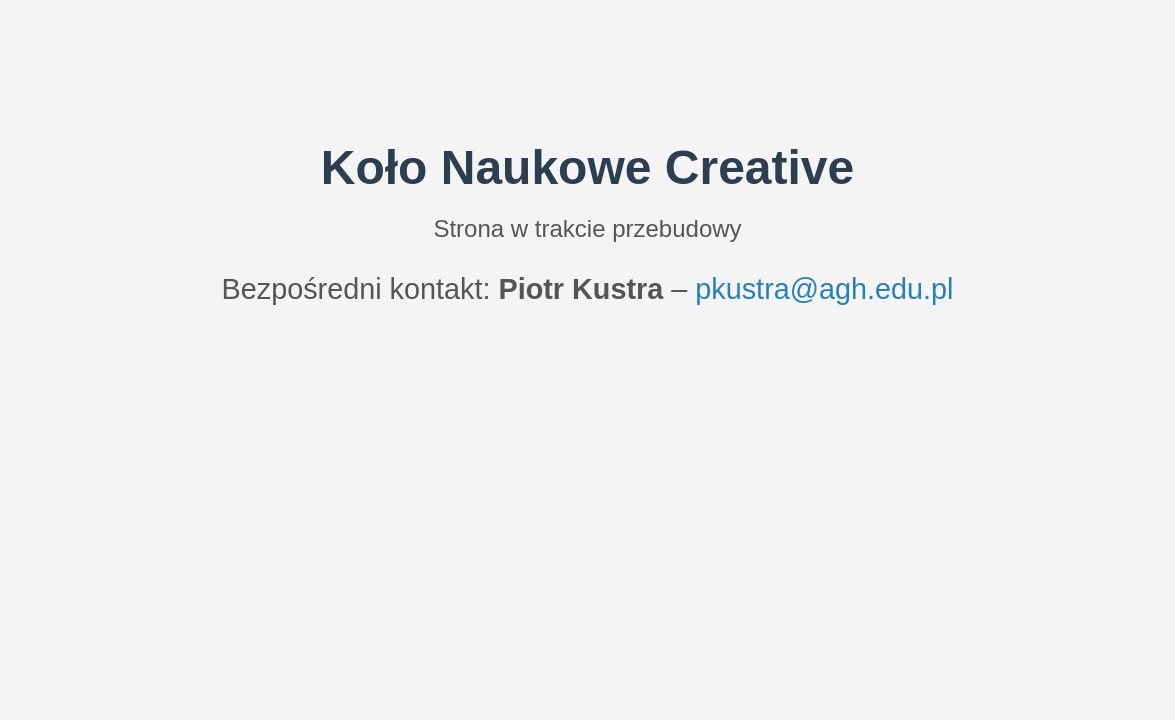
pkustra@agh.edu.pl (824, 289)
